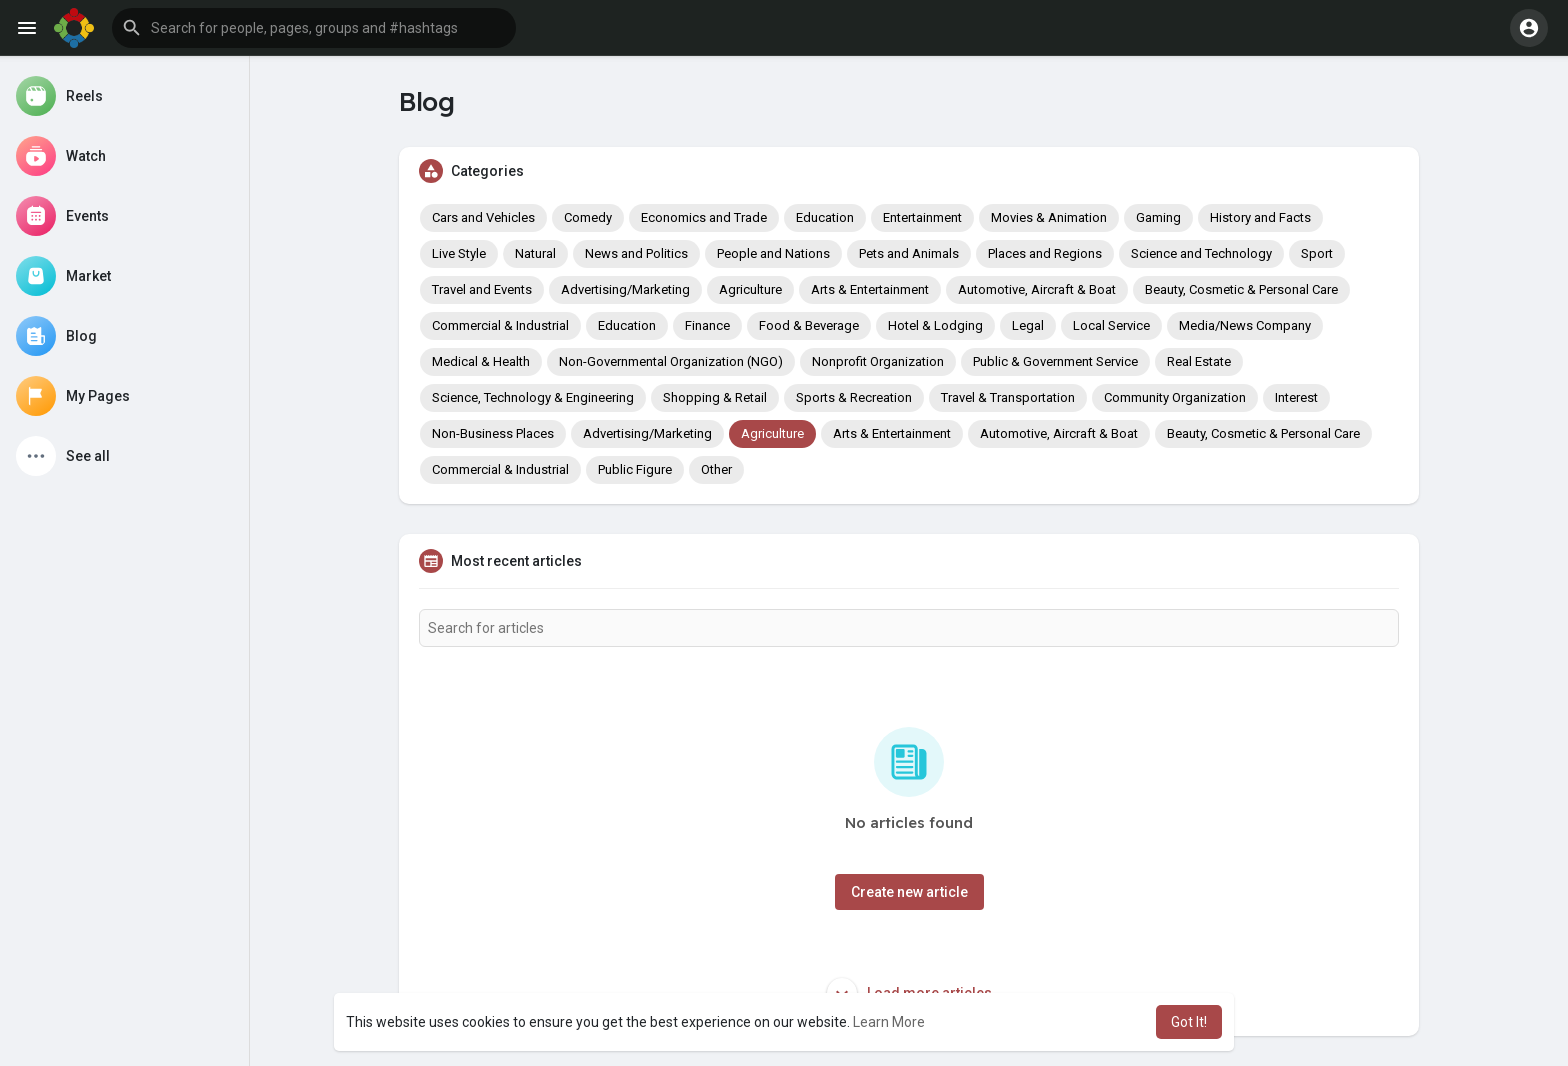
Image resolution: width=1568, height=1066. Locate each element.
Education (825, 217)
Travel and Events (482, 289)
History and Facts (1260, 217)
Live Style (459, 253)
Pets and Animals (909, 253)
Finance (707, 325)
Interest (1296, 397)
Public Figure (635, 469)
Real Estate (1199, 361)
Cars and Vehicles (483, 217)
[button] (314, 28)
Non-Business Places (493, 433)
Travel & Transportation (1008, 397)
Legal (1028, 325)
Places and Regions (1045, 253)
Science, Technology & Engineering (533, 397)
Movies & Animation (1049, 217)
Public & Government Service (1055, 361)
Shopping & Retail (715, 397)
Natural (535, 253)
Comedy (588, 217)
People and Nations (773, 253)
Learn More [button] (889, 1022)
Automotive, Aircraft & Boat (1037, 289)
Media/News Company (1245, 325)
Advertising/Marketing (625, 289)
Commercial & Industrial (500, 325)
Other (716, 469)
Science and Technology (1201, 253)
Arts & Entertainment (870, 289)
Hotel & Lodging (935, 325)
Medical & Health (481, 361)
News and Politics (636, 253)
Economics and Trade (704, 217)
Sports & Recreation (854, 397)
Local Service (1111, 325)
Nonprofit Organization (878, 361)
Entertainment (922, 217)
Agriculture (750, 289)
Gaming (1158, 217)
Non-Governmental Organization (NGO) (671, 361)
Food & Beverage (809, 325)
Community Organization (1175, 397)
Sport (1317, 253)
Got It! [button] (1189, 1022)
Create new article (909, 892)
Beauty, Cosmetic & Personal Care (1241, 289)
